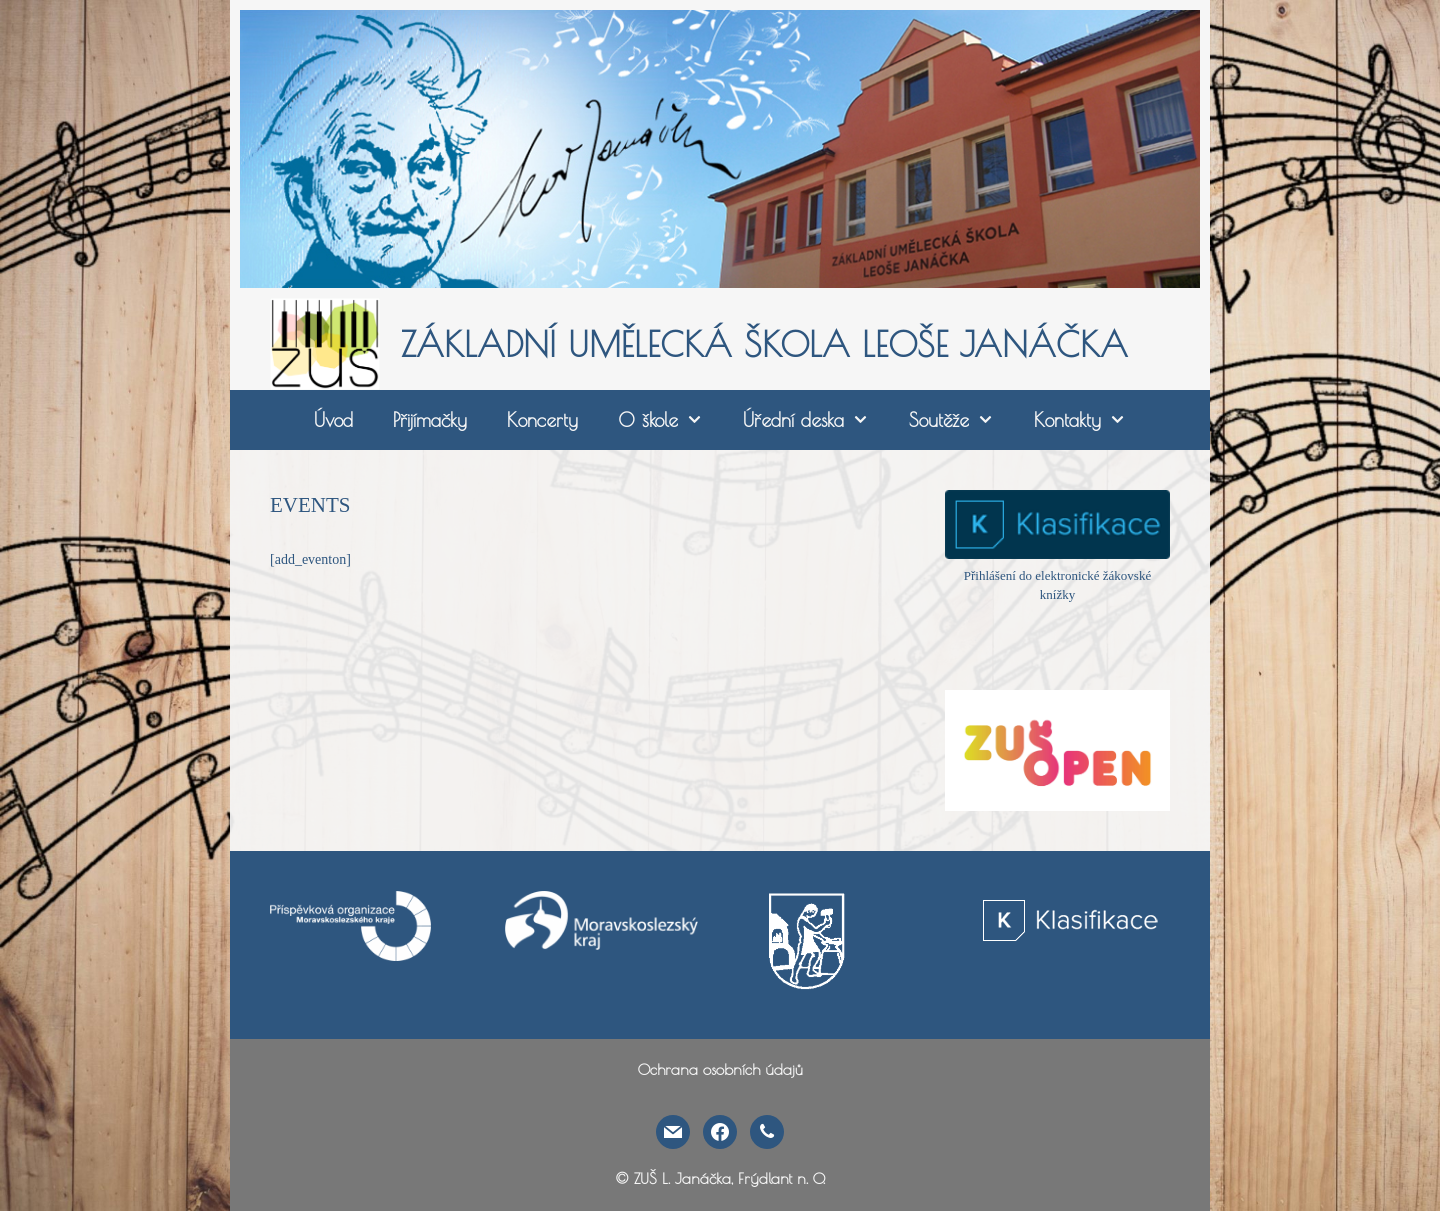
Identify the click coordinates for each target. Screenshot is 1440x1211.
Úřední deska (816, 420)
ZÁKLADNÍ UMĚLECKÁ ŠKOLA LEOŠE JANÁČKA (764, 344)
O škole (670, 420)
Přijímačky (430, 420)
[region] (720, 149)
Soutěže (961, 420)
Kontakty (1090, 420)
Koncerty (542, 420)
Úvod (333, 420)
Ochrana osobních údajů (720, 1069)
